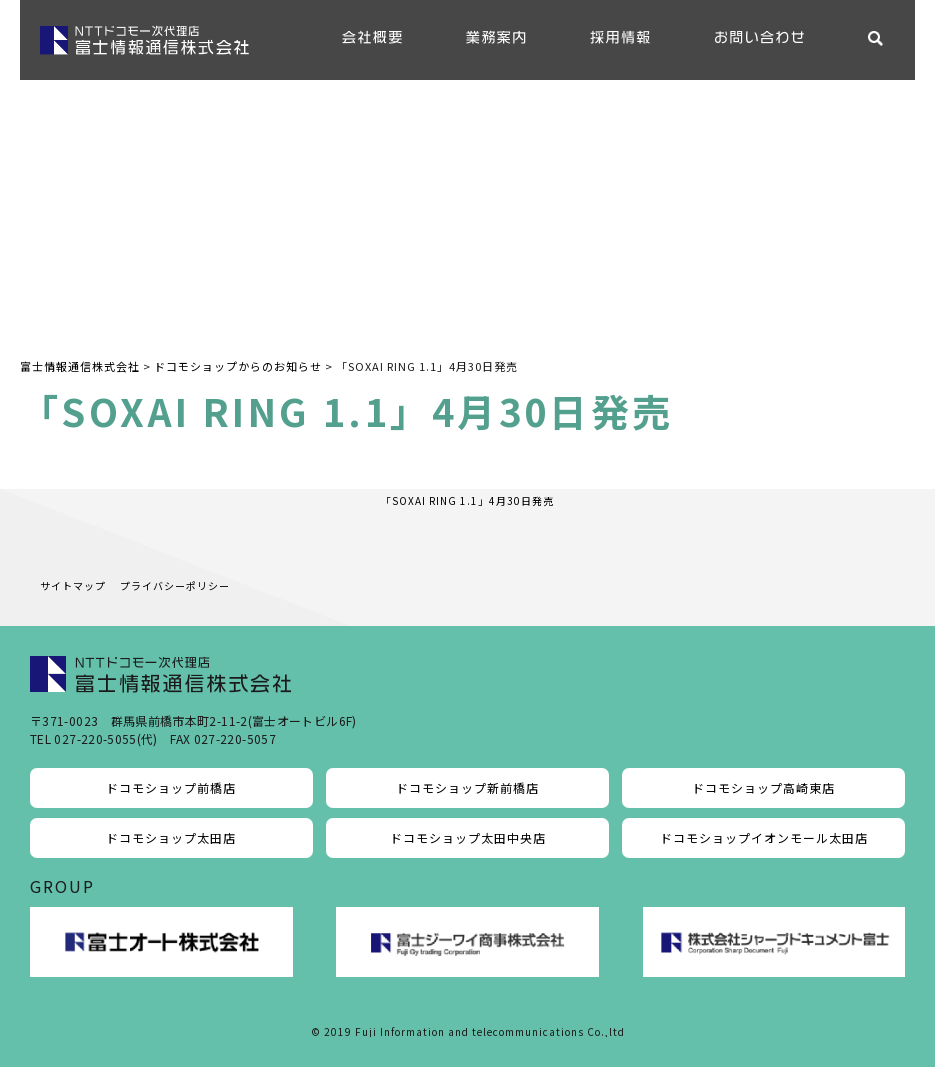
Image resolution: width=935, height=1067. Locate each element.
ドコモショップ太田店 (171, 837)
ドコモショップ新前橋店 (467, 787)
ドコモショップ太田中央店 (468, 837)
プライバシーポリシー (175, 585)
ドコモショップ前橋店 (171, 787)
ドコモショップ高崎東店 (763, 787)
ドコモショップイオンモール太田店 (764, 837)
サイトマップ (73, 585)
